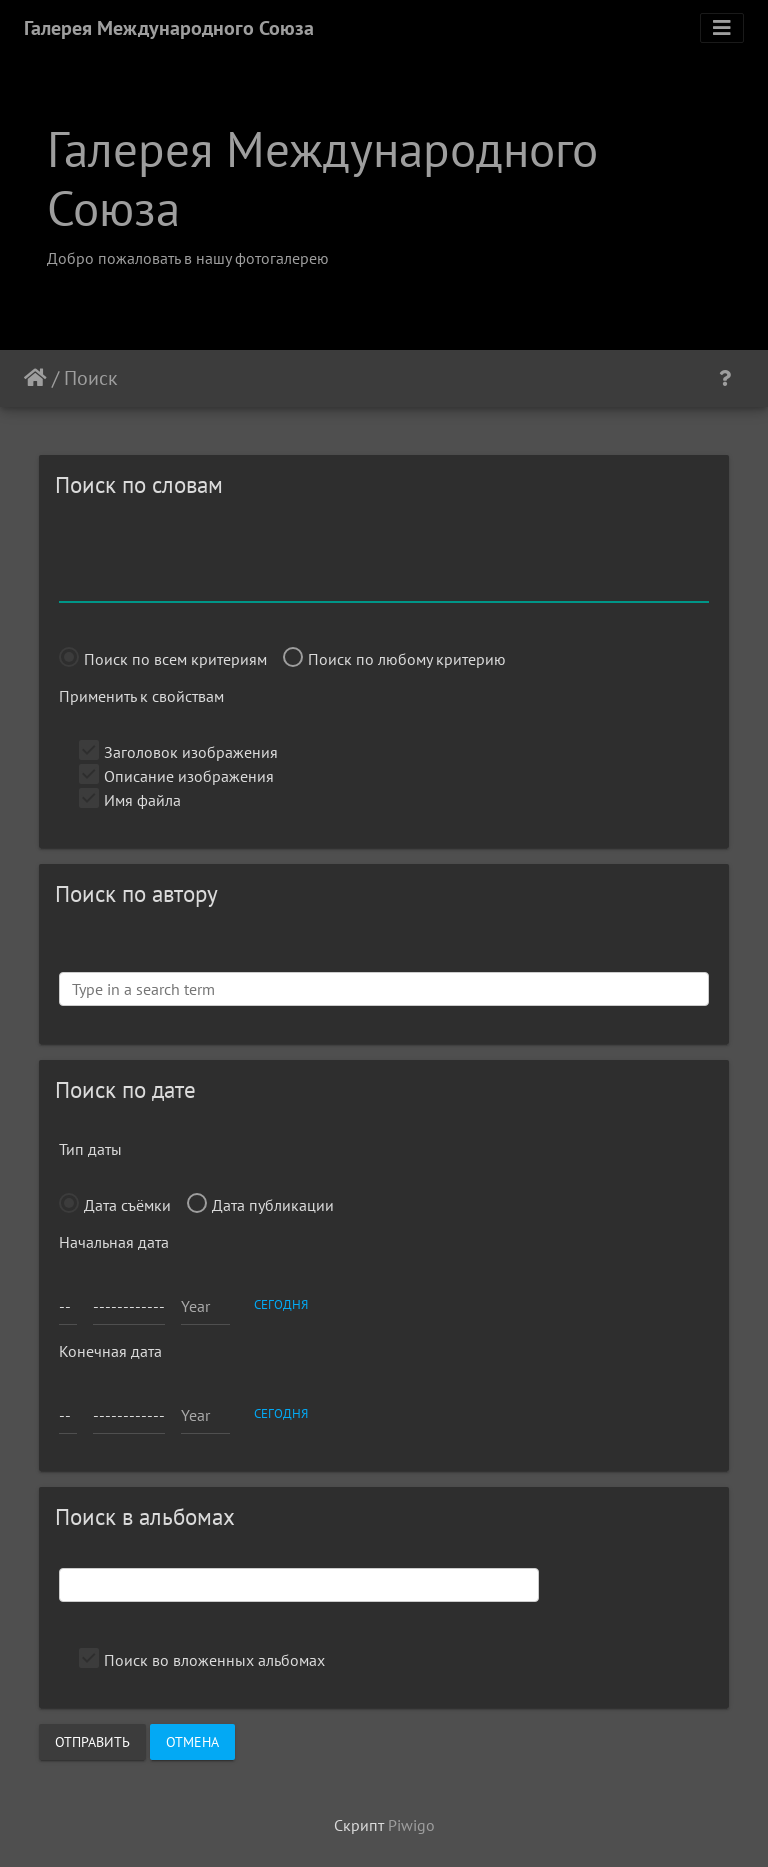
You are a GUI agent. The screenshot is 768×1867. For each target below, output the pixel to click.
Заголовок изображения (178, 752)
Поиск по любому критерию (394, 659)
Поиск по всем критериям (163, 659)
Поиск (91, 378)
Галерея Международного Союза (169, 28)
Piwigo (411, 1825)
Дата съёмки (115, 1205)
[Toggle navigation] (722, 28)
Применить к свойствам (141, 696)
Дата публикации (260, 1205)
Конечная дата (110, 1351)
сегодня (281, 1303)
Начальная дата (114, 1242)
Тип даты (90, 1149)
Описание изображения (176, 776)
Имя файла (130, 800)
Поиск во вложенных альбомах (202, 1660)
